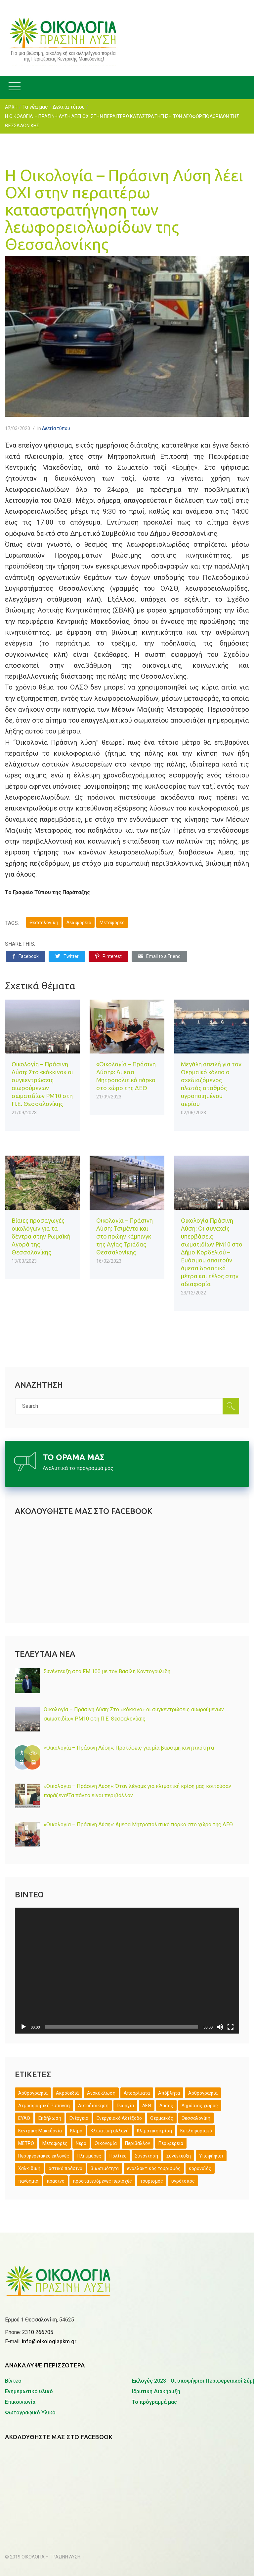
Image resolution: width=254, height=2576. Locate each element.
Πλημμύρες (89, 2156)
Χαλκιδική (29, 2168)
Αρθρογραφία (203, 2093)
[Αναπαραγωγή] (23, 2027)
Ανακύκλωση (101, 2093)
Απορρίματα (137, 2093)
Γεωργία (125, 2105)
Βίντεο (13, 2331)
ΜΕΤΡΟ (26, 2143)
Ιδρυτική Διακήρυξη (156, 2342)
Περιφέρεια (170, 2143)
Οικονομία (106, 2143)
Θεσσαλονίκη (43, 922)
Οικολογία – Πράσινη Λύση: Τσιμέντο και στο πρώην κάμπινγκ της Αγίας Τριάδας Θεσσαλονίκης (124, 1236)
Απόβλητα (169, 2093)
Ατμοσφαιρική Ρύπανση (44, 2105)
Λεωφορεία (78, 922)
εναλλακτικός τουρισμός (154, 2168)
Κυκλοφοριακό (196, 2130)
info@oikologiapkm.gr (49, 2292)
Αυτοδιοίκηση (93, 2105)
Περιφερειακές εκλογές (43, 2156)
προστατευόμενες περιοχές (102, 2181)
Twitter (67, 956)
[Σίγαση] (220, 2027)
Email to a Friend (159, 956)
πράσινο (55, 2181)
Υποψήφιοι (211, 2156)
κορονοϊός (200, 2168)
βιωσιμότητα (105, 2168)
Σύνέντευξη (178, 2156)
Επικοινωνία (20, 2353)
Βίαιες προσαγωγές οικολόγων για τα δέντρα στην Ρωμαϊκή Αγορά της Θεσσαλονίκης (41, 1236)
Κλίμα (76, 2130)
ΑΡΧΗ (11, 107)
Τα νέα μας (35, 107)
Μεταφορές (112, 922)
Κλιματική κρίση (154, 2130)
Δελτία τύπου (69, 107)
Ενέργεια (78, 2118)
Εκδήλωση (49, 2118)
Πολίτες (118, 2156)
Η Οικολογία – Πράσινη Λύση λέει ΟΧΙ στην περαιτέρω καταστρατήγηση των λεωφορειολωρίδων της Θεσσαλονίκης (124, 209)
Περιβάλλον (137, 2143)
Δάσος (166, 2105)
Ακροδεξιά (67, 2093)
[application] (127, 1971)
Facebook (26, 956)
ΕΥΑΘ (24, 2118)
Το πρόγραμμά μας (154, 2353)
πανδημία (28, 2181)
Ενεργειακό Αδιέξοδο (119, 2118)
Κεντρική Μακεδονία (40, 2130)
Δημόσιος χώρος (200, 2105)
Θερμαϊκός (161, 2118)
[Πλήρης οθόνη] (230, 2027)
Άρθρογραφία (33, 2093)
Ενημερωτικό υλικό (29, 2342)
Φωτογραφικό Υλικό (30, 2363)
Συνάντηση (146, 2156)
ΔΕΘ (146, 2105)
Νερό (81, 2143)
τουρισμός (151, 2181)
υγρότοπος (183, 2181)
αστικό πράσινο (65, 2168)
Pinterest (108, 956)
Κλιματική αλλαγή (110, 2130)
